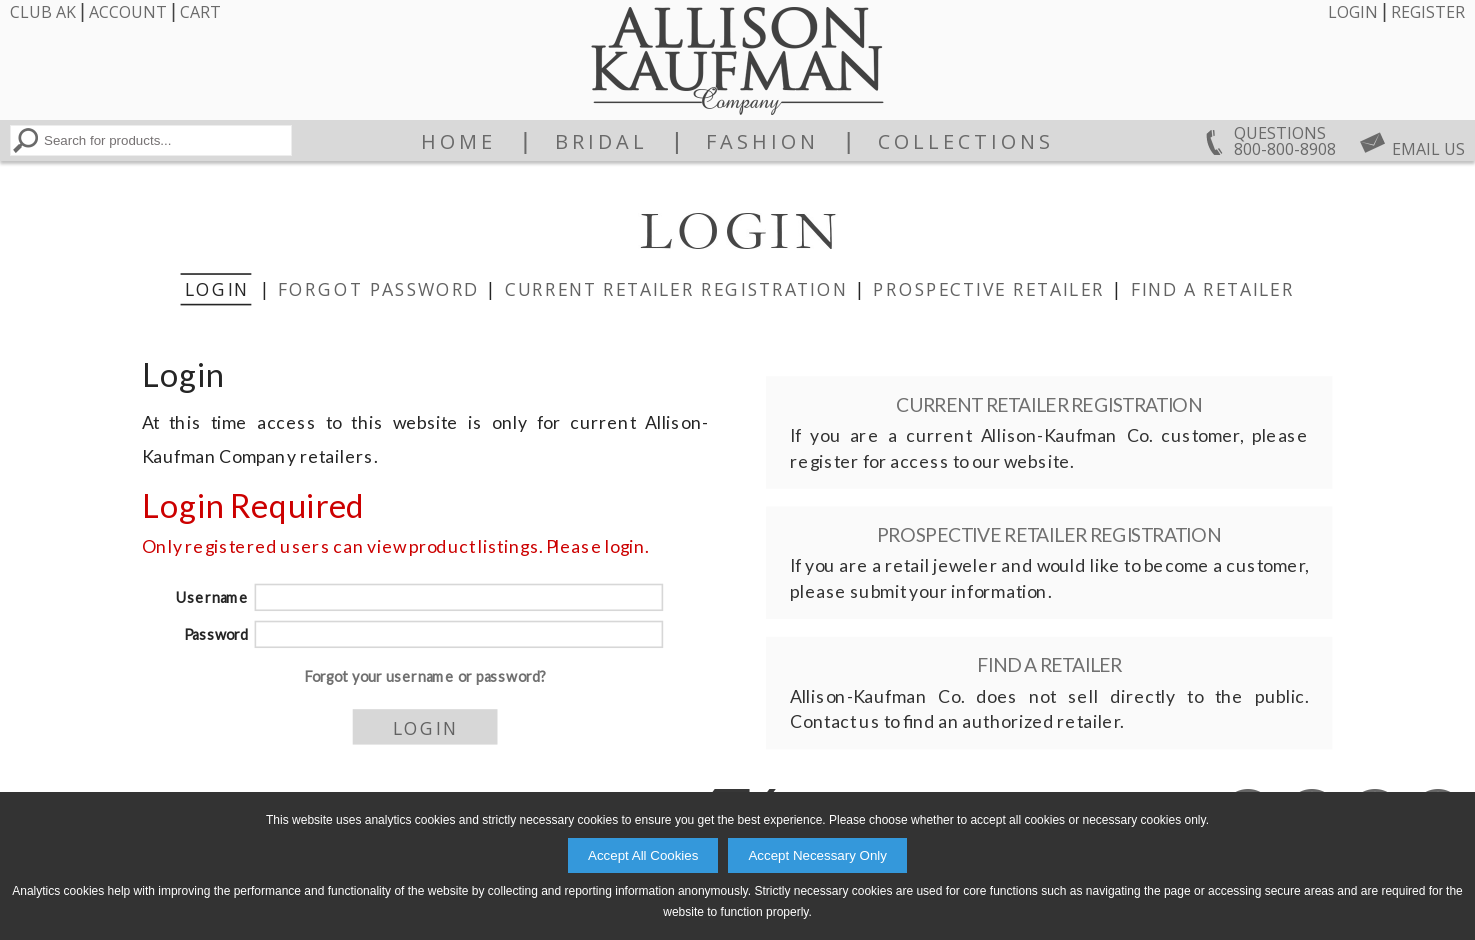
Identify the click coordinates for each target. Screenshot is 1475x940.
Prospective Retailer (989, 288)
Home (458, 142)
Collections (966, 142)
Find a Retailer (1212, 288)
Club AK (43, 12)
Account (128, 12)
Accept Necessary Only (817, 855)
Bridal (601, 142)
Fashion (762, 142)
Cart (200, 12)
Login (1353, 12)
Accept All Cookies (643, 855)
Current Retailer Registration (675, 288)
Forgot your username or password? (424, 676)
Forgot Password (377, 288)
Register (1428, 12)
